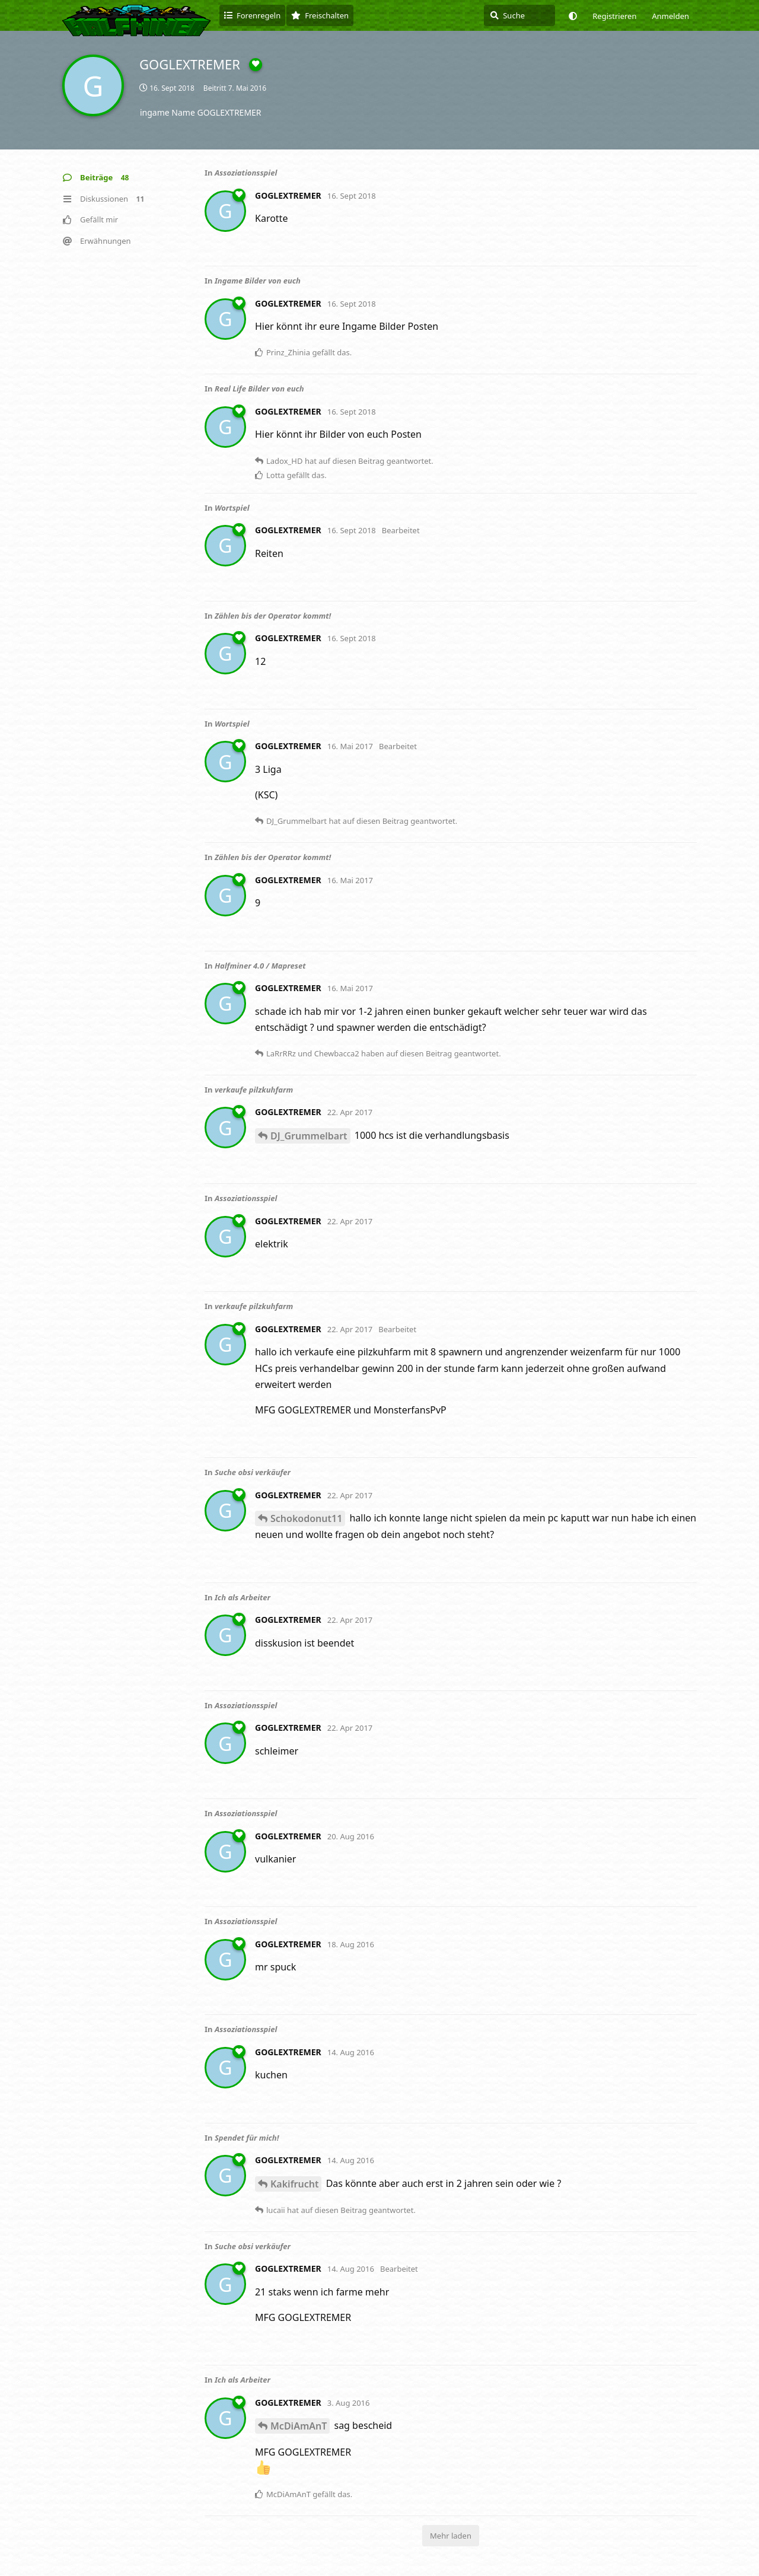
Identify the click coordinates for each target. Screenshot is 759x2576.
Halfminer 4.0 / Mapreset (260, 965)
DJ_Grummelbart (308, 1135)
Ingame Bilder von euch (258, 280)
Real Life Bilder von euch (259, 388)
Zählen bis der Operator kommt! (273, 615)
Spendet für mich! (247, 2137)
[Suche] (519, 15)
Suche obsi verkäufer (253, 1472)
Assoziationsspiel (246, 172)
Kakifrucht (294, 2183)
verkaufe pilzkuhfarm (254, 1089)
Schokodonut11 (306, 1518)
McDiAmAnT (298, 2425)
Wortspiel (232, 507)
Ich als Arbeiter (242, 1597)
